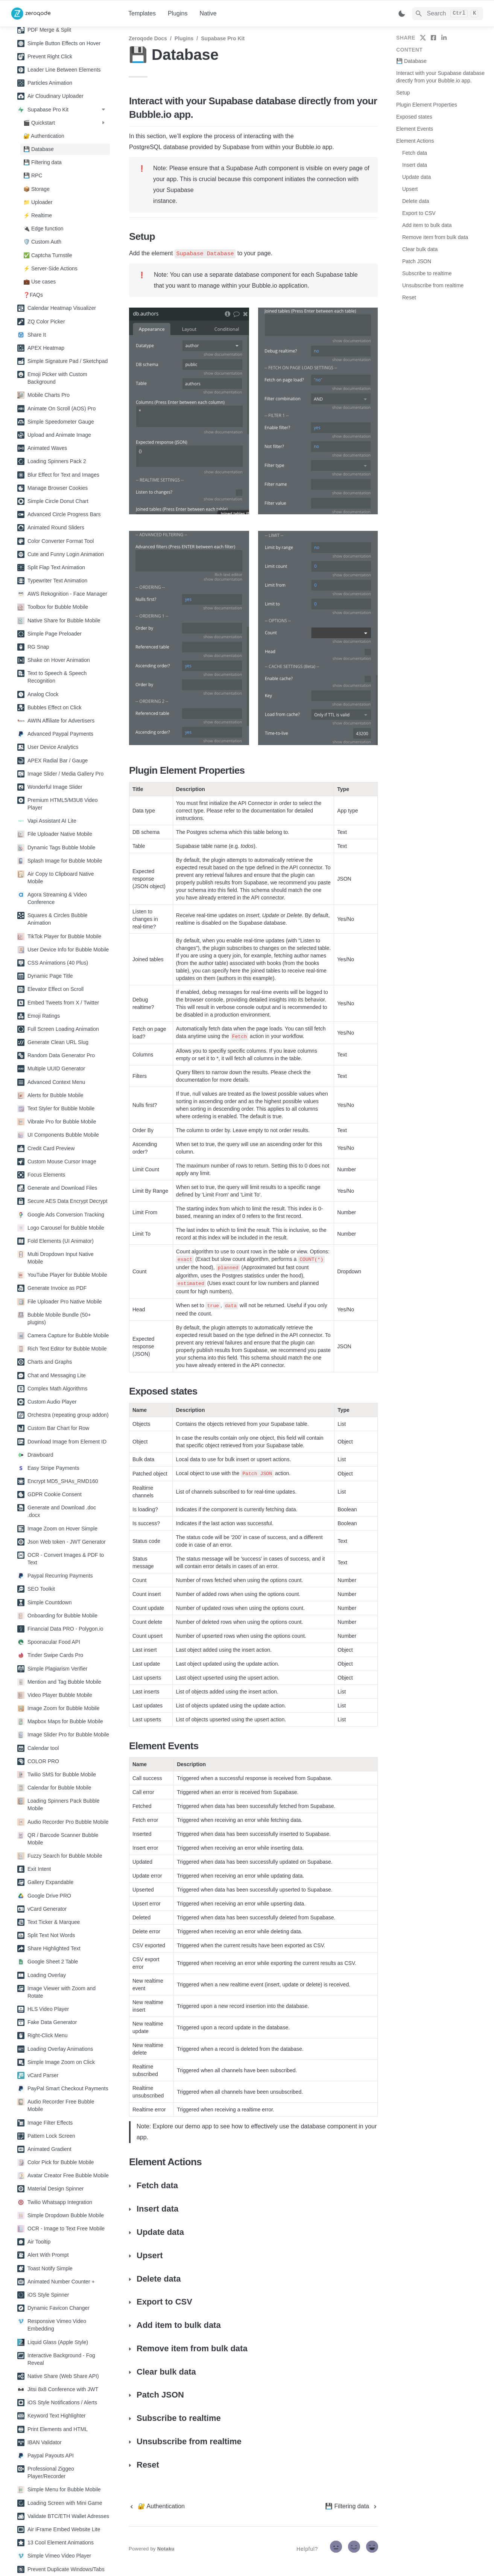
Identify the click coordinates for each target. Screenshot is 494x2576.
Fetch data (414, 153)
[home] (63, 14)
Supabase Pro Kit (223, 38)
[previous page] (157, 2506)
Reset (409, 297)
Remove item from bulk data (435, 237)
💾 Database (411, 61)
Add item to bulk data (427, 225)
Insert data (414, 165)
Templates (142, 13)
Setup (403, 93)
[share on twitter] (423, 38)
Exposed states (414, 117)
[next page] (351, 2506)
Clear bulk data (420, 249)
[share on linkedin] (444, 38)
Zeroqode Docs (148, 38)
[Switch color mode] (402, 13)
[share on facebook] (433, 38)
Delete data (415, 201)
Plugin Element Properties (426, 105)
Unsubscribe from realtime (433, 285)
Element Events (414, 129)
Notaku (166, 2549)
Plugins (177, 13)
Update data (416, 177)
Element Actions (415, 141)
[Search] (447, 13)
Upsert (410, 189)
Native (207, 13)
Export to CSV (419, 213)
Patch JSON (416, 261)
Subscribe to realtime (427, 273)
